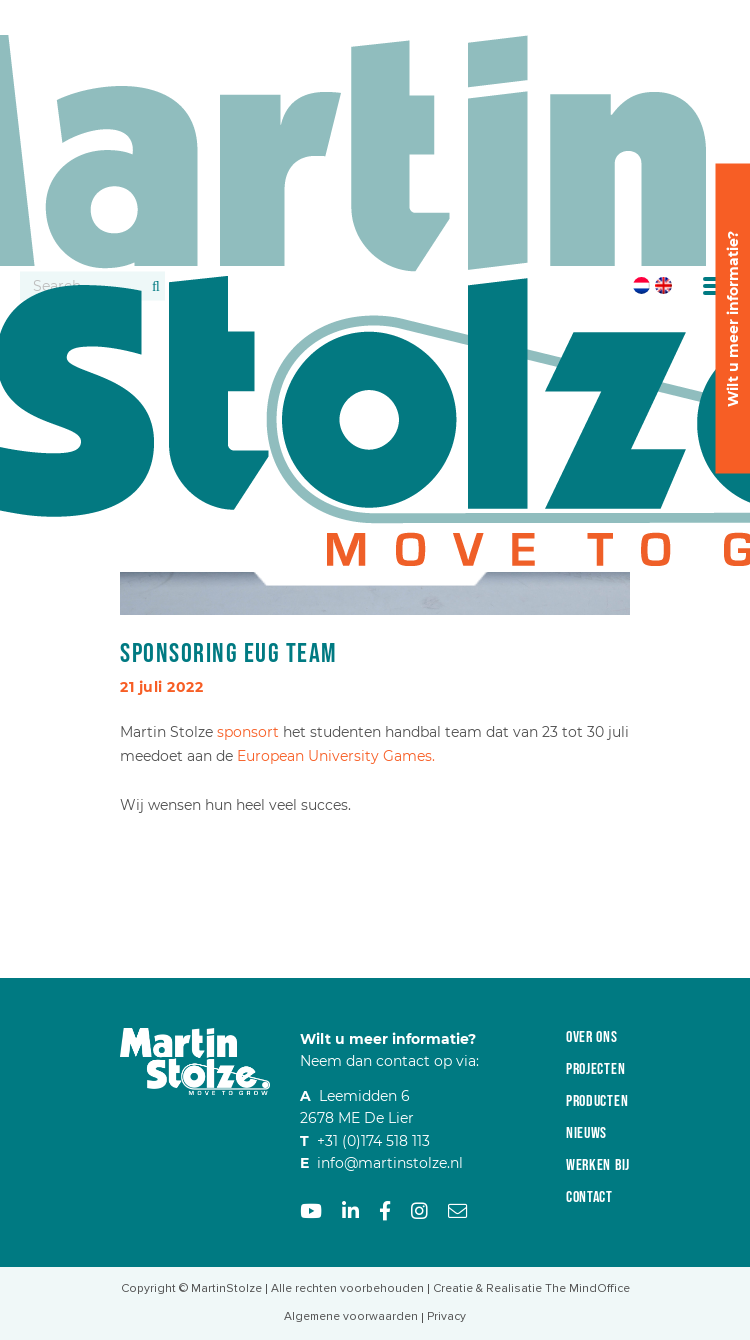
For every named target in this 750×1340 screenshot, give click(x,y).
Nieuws (586, 1133)
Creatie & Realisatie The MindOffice (531, 1288)
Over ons (592, 1037)
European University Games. (336, 756)
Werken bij (598, 1165)
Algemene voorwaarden (351, 1316)
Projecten (595, 1069)
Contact (589, 1197)
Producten (597, 1101)
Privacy (446, 1316)
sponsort (248, 732)
